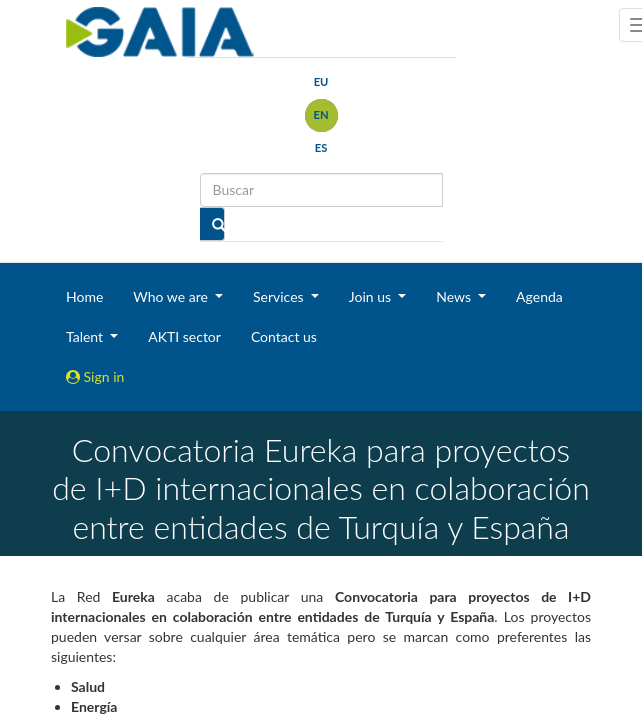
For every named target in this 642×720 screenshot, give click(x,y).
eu (321, 81)
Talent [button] (86, 336)
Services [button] (280, 296)
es (321, 147)
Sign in (95, 376)
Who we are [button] (172, 296)
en (320, 114)
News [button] (455, 296)
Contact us (284, 336)
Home (84, 296)
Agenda (539, 296)
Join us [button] (372, 296)
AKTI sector (184, 336)
